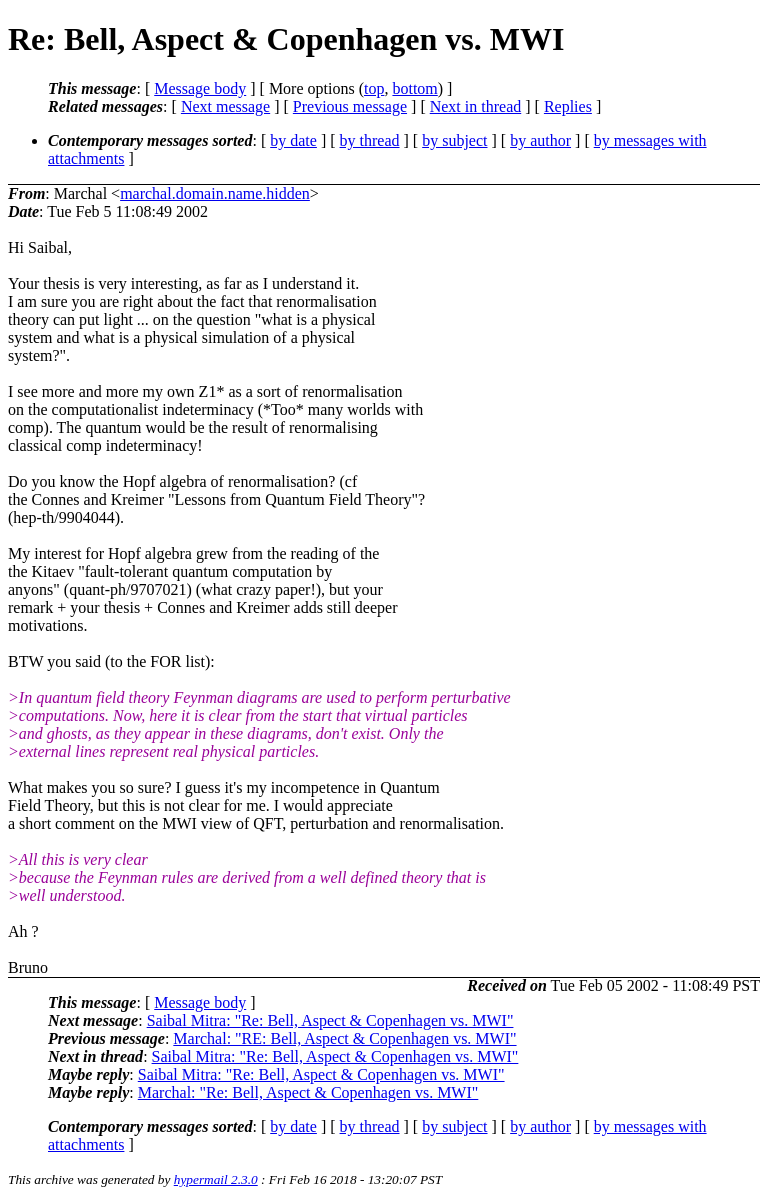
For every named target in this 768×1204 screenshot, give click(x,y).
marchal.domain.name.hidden (215, 193)
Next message (225, 106)
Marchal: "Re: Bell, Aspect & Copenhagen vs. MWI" (308, 1092)
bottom (414, 88)
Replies (568, 106)
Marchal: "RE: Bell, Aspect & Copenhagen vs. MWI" (344, 1038)
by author (540, 140)
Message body (200, 88)
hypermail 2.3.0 (216, 1179)
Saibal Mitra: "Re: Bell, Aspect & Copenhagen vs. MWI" (330, 1020)
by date (293, 140)
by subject (454, 140)
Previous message (350, 106)
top (374, 88)
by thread (370, 140)
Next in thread (476, 106)
